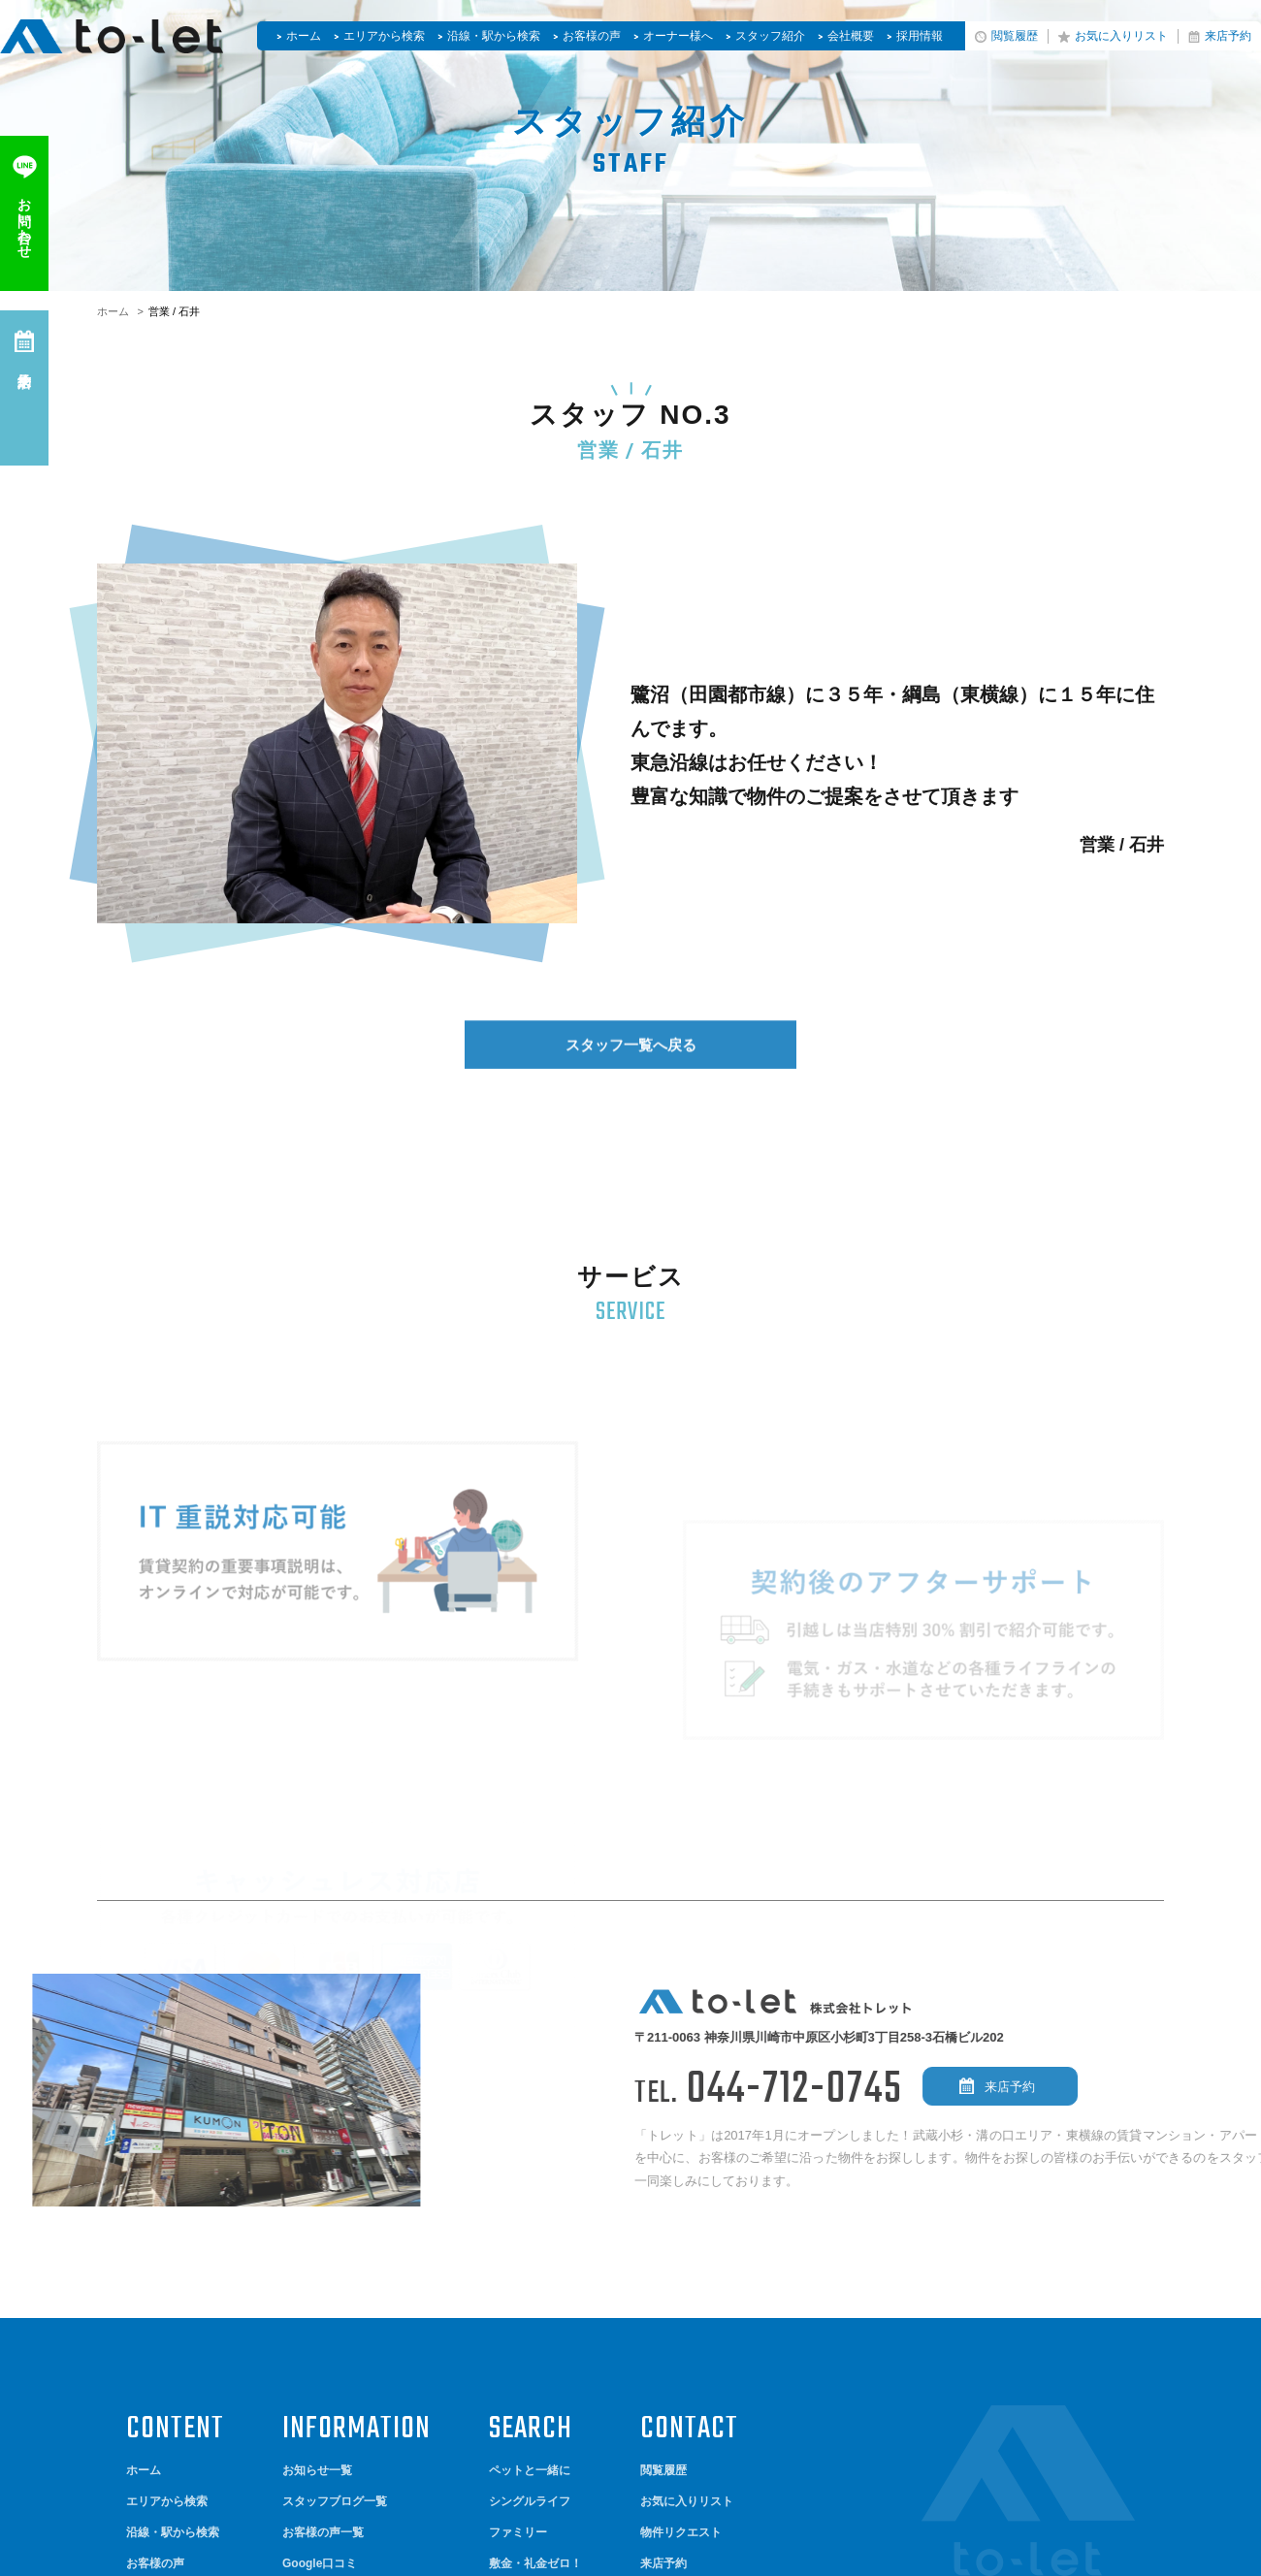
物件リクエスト (681, 2254)
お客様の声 (592, 36)
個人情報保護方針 (172, 2438)
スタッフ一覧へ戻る (631, 1074)
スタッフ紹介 (770, 36)
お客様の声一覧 (323, 2254)
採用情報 (919, 36)
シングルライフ (529, 2223)
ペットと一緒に (529, 2192)
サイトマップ (161, 2408)
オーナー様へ (678, 36)
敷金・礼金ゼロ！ (535, 2284)
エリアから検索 (384, 36)
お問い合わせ (675, 2315)
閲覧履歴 (1014, 36)
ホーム (303, 36)
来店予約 (1228, 36)
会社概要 (850, 36)
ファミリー (518, 2254)
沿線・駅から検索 (493, 36)
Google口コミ (319, 2284)
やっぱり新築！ (529, 2315)
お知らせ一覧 (317, 2192)
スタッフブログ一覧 (334, 2223)
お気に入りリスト (1121, 36)
